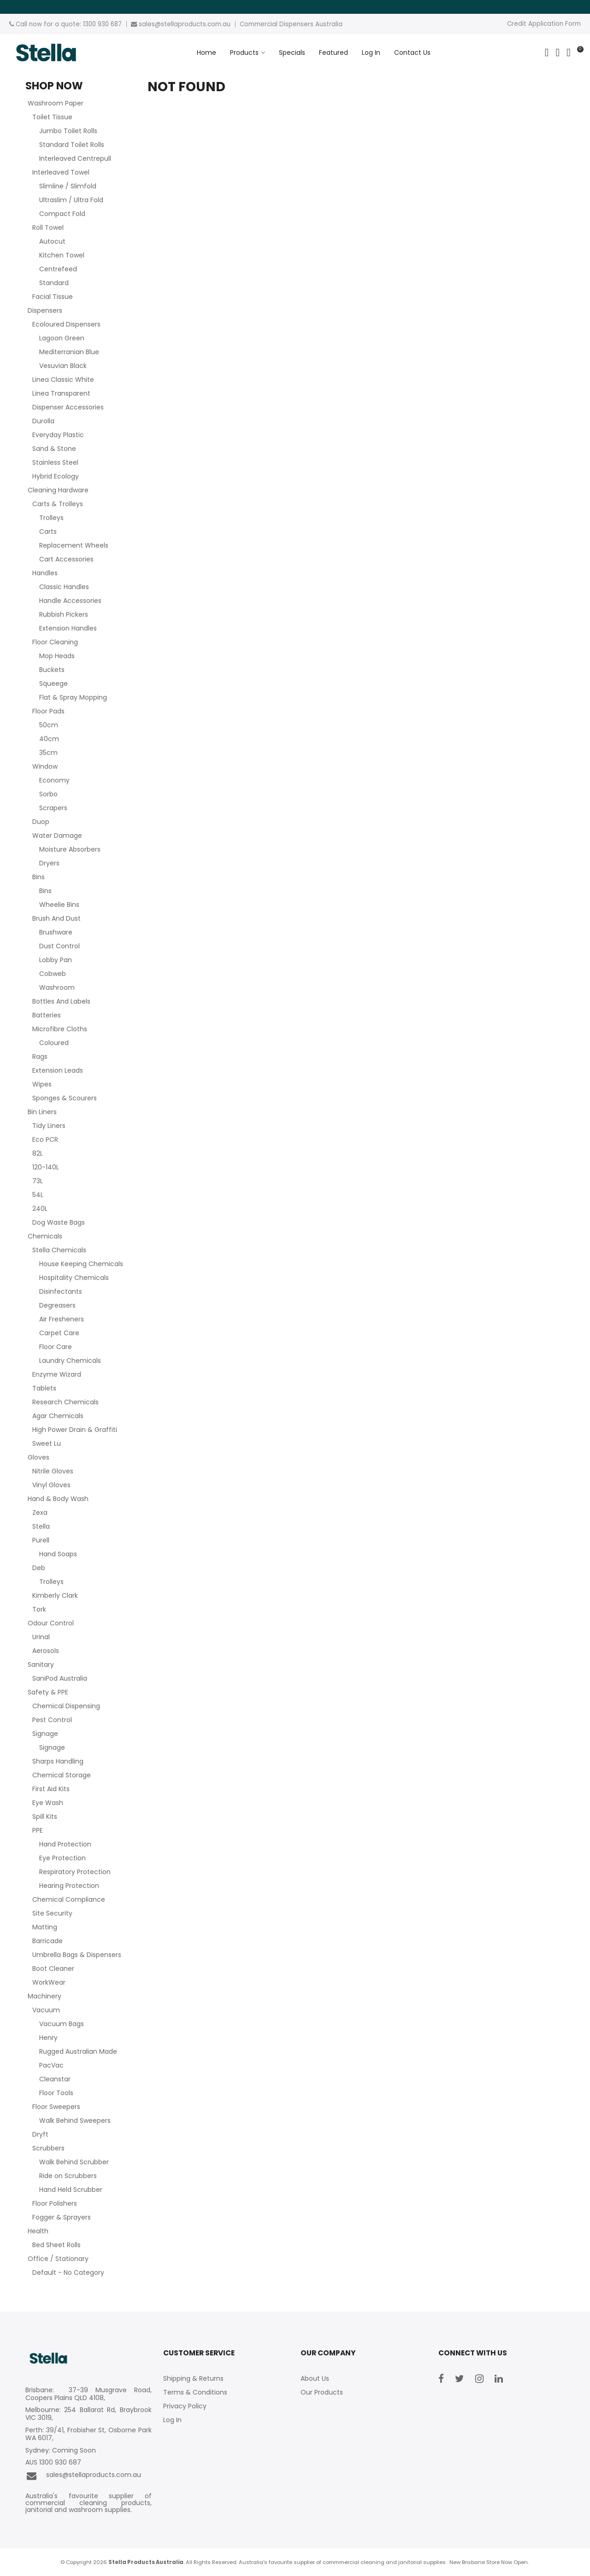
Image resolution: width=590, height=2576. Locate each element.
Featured (333, 52)
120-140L (45, 1167)
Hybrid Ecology (55, 476)
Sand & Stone (54, 448)
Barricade (47, 1940)
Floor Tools (56, 2092)
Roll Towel (48, 227)
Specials (292, 52)
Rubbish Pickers (63, 614)
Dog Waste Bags (58, 1222)
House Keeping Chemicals (81, 1263)
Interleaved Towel (60, 172)
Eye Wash (47, 1802)
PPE (37, 1830)
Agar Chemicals (57, 1415)
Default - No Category (68, 2272)
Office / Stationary (58, 2258)
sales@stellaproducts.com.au (83, 2476)
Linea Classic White (63, 379)
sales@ (150, 24)
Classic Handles (64, 586)
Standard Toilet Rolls (71, 144)
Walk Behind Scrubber (74, 2162)
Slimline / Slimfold (67, 186)
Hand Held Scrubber (70, 2189)
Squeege (53, 683)
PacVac (51, 2065)
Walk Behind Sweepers (75, 2120)
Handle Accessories (70, 600)
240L (39, 1208)
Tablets (44, 1388)
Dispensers (45, 310)
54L (37, 1194)
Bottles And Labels (61, 1001)
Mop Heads (57, 655)
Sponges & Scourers (64, 1098)
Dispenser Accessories (68, 407)
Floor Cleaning (55, 642)
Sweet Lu (46, 1443)
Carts (48, 531)
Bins (38, 877)
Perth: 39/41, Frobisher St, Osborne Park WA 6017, (88, 2434)
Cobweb (52, 973)
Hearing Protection (69, 1885)
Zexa (39, 1512)
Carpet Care (59, 1333)
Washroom (57, 987)
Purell (40, 1540)
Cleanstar (55, 2079)
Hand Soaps (58, 1554)
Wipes (42, 1084)
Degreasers (57, 1305)
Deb (38, 1567)
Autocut (52, 241)
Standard (54, 282)
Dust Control (59, 946)
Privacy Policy (184, 2406)
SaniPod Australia (59, 1678)
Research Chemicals (65, 1402)
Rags (39, 1056)
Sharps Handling (57, 1761)
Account (557, 52)
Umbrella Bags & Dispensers (76, 1954)
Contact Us (412, 52)
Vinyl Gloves (51, 1485)
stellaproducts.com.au (195, 24)
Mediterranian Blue (69, 351)
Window (45, 766)
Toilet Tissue (52, 117)
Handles (45, 573)
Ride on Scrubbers (68, 2175)
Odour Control (51, 1623)
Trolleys (51, 517)
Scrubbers (48, 2148)
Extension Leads (57, 1070)
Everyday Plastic (58, 434)
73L (37, 1181)
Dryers (49, 863)
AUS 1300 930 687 (53, 2462)
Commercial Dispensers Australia (291, 24)
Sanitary (41, 1664)
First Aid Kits (51, 1788)
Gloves (38, 1457)
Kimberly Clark (55, 1595)
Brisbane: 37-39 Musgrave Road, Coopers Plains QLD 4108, (88, 2394)
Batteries (46, 1015)
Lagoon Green (61, 338)
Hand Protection (65, 1844)
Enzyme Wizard (56, 1374)
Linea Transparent (61, 393)
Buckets (52, 669)
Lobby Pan (55, 959)
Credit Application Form (544, 23)
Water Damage (57, 835)
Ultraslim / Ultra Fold (71, 199)
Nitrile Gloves (52, 1471)
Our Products (322, 2392)
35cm (48, 752)
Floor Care (55, 1346)
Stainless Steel (55, 462)
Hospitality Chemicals (74, 1277)
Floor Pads (48, 711)
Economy (54, 780)
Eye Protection (62, 1858)
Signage (45, 1733)
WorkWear (48, 1982)
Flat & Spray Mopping (73, 697)
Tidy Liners (48, 1125)
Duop (40, 821)
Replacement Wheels (73, 545)
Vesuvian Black (63, 365)
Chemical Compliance (68, 1899)
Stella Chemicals (59, 1250)
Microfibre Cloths (59, 1029)
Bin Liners (42, 1111)
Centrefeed (58, 269)
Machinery (44, 1996)
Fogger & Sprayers (61, 2217)
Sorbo (48, 794)
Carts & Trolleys (57, 503)
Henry (48, 2037)
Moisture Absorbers (69, 849)
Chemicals (45, 1236)
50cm (48, 725)
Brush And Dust (56, 918)
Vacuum (46, 2010)
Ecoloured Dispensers (66, 324)
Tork (39, 1609)
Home (206, 52)
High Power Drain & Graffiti (74, 1429)
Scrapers (53, 807)
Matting (44, 1927)
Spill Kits (44, 1816)
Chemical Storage (61, 1775)
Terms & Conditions (195, 2392)
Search (547, 52)
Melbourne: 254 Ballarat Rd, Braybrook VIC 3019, (88, 2414)
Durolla (43, 421)
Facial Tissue (52, 296)
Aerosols (45, 1650)
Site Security (52, 1913)
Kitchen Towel (61, 255)
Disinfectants (60, 1291)
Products (244, 52)
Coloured (54, 1042)
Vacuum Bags (61, 2023)
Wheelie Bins (59, 904)
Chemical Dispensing (66, 1706)
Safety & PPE (48, 1692)
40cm (49, 738)
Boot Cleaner (53, 1968)
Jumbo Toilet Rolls (68, 130)
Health (38, 2231)
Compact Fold (62, 213)
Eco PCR (45, 1139)
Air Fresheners (61, 1319)
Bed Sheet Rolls (56, 2244)
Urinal (41, 1636)
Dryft (40, 2134)
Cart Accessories (66, 559)
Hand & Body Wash (58, 1498)
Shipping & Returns (193, 2378)
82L (37, 1153)
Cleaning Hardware (58, 490)
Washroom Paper (55, 103)
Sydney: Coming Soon (60, 2450)
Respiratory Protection (75, 1871)
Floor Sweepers (56, 2106)
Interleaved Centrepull (75, 158)
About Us (315, 2378)
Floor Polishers (54, 2203)
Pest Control (52, 1719)
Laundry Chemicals (70, 1360)
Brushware (55, 932)
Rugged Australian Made (78, 2051)
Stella (41, 1526)
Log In (371, 52)
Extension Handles (68, 628)
